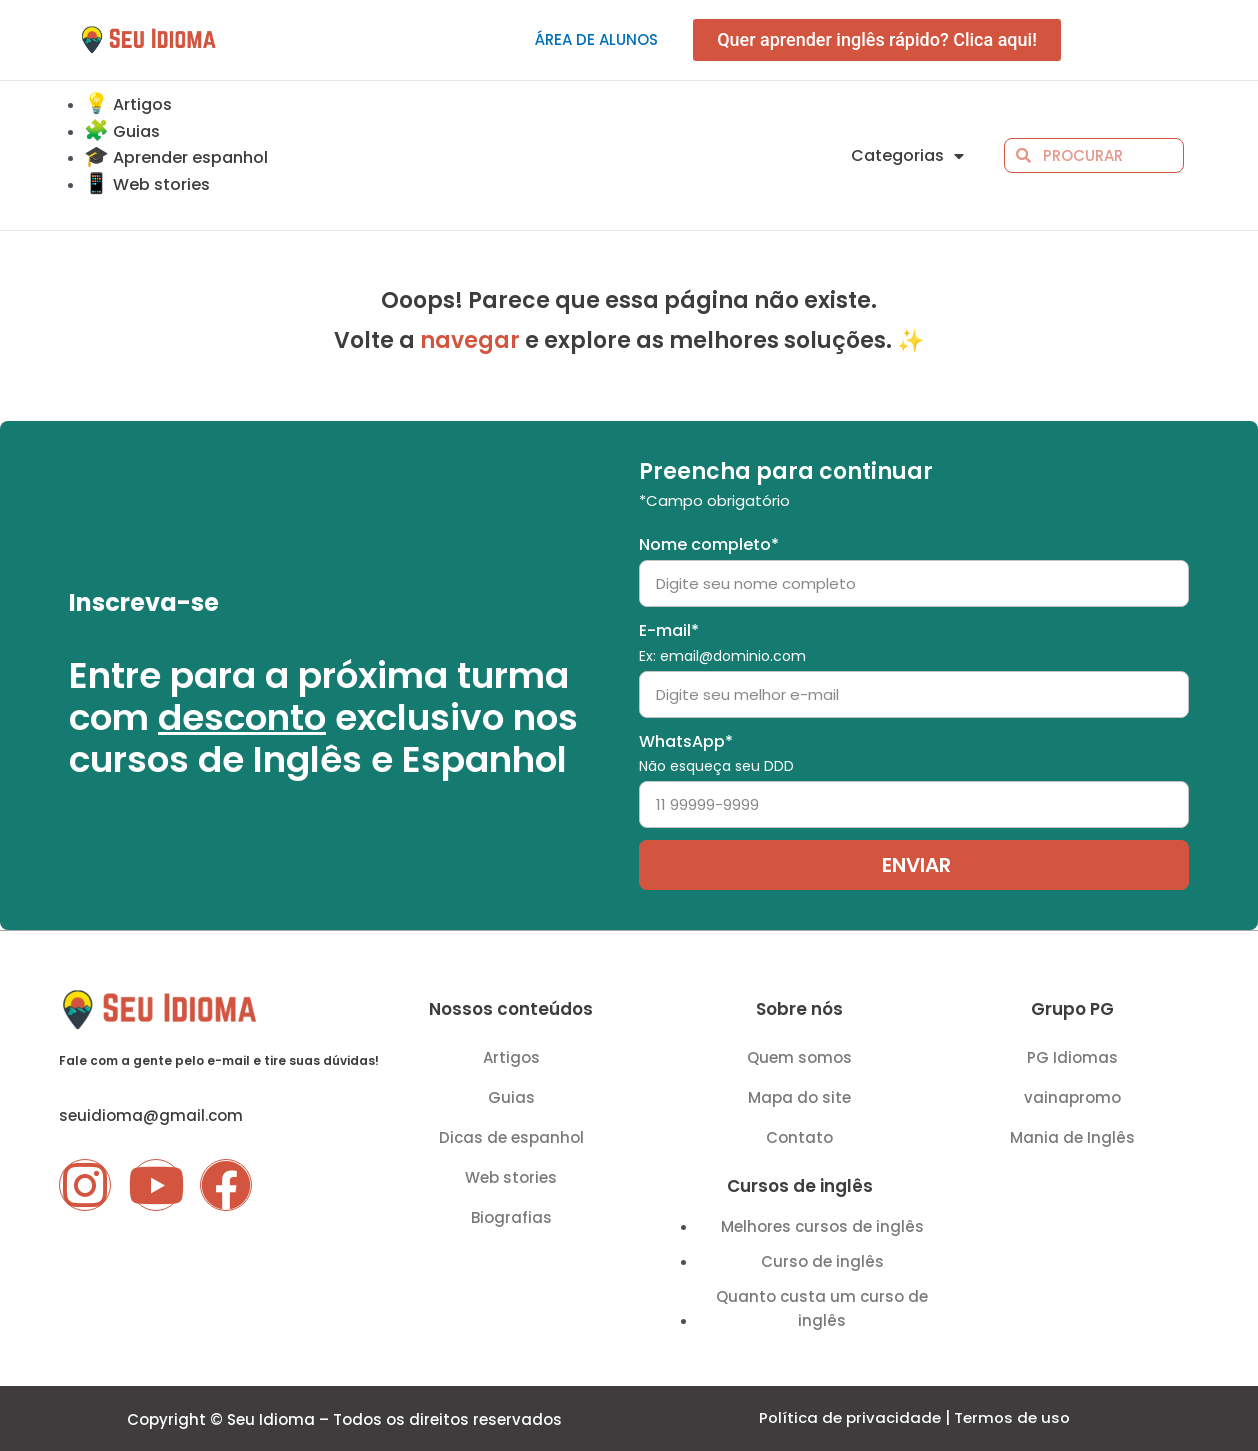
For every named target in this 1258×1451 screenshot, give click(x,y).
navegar (470, 340)
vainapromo (1072, 1097)
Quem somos (799, 1057)
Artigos (511, 1057)
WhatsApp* (716, 753)
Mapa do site (799, 1097)
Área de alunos (596, 39)
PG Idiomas (1072, 1057)
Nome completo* (709, 544)
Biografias (511, 1217)
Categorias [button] (907, 156)
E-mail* (722, 642)
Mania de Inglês (1072, 1137)
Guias (511, 1097)
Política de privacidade (850, 1418)
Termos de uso (1012, 1418)
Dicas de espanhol (511, 1137)
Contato (799, 1137)
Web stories (511, 1177)
